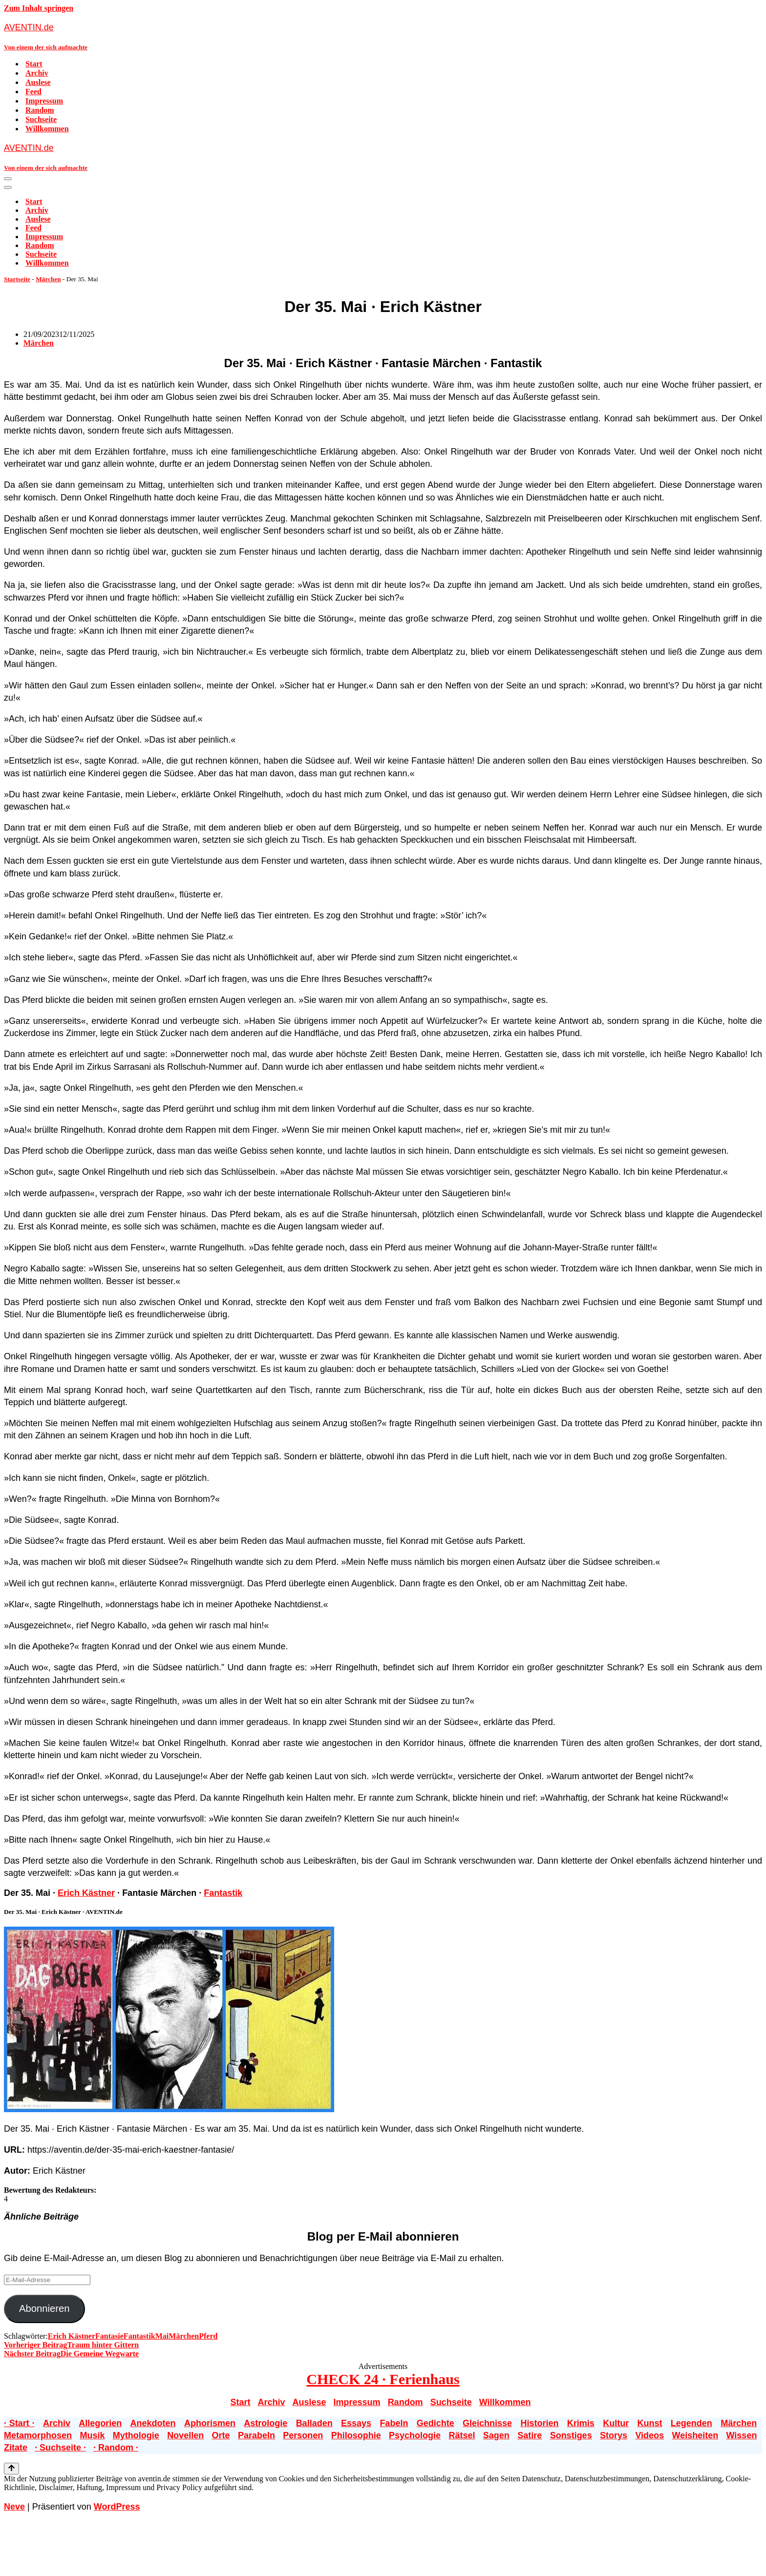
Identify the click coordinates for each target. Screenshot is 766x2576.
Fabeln (394, 2423)
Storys (613, 2435)
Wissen (741, 2435)
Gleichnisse (487, 2423)
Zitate (15, 2447)
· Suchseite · (60, 2447)
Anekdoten (153, 2423)
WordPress (117, 2507)
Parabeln (256, 2435)
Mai (162, 2336)
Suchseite (41, 119)
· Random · (115, 2447)
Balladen (314, 2423)
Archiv (36, 73)
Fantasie (109, 2336)
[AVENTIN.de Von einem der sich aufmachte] (383, 36)
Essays (356, 2423)
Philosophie (356, 2435)
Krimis (581, 2423)
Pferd (208, 2336)
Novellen (185, 2435)
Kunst (650, 2423)
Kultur (616, 2423)
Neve (14, 2507)
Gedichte (435, 2423)
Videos (649, 2435)
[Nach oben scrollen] (11, 2468)
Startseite (17, 279)
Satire (529, 2435)
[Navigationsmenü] (8, 178)
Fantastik (223, 1893)
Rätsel (461, 2435)
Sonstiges (571, 2435)
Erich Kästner (86, 1893)
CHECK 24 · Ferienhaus (382, 2379)
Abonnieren (44, 2308)
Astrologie (265, 2423)
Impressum (44, 101)
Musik (92, 2435)
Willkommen (47, 129)
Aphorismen (209, 2423)
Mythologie (136, 2435)
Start (34, 64)
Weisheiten (695, 2435)
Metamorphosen (38, 2435)
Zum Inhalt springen (38, 8)
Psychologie (415, 2435)
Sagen (496, 2435)
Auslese (38, 82)
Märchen (48, 279)
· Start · (19, 2423)
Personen (303, 2435)
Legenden (691, 2423)
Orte (221, 2435)
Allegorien (100, 2423)
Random (39, 110)
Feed (33, 91)
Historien (539, 2423)
